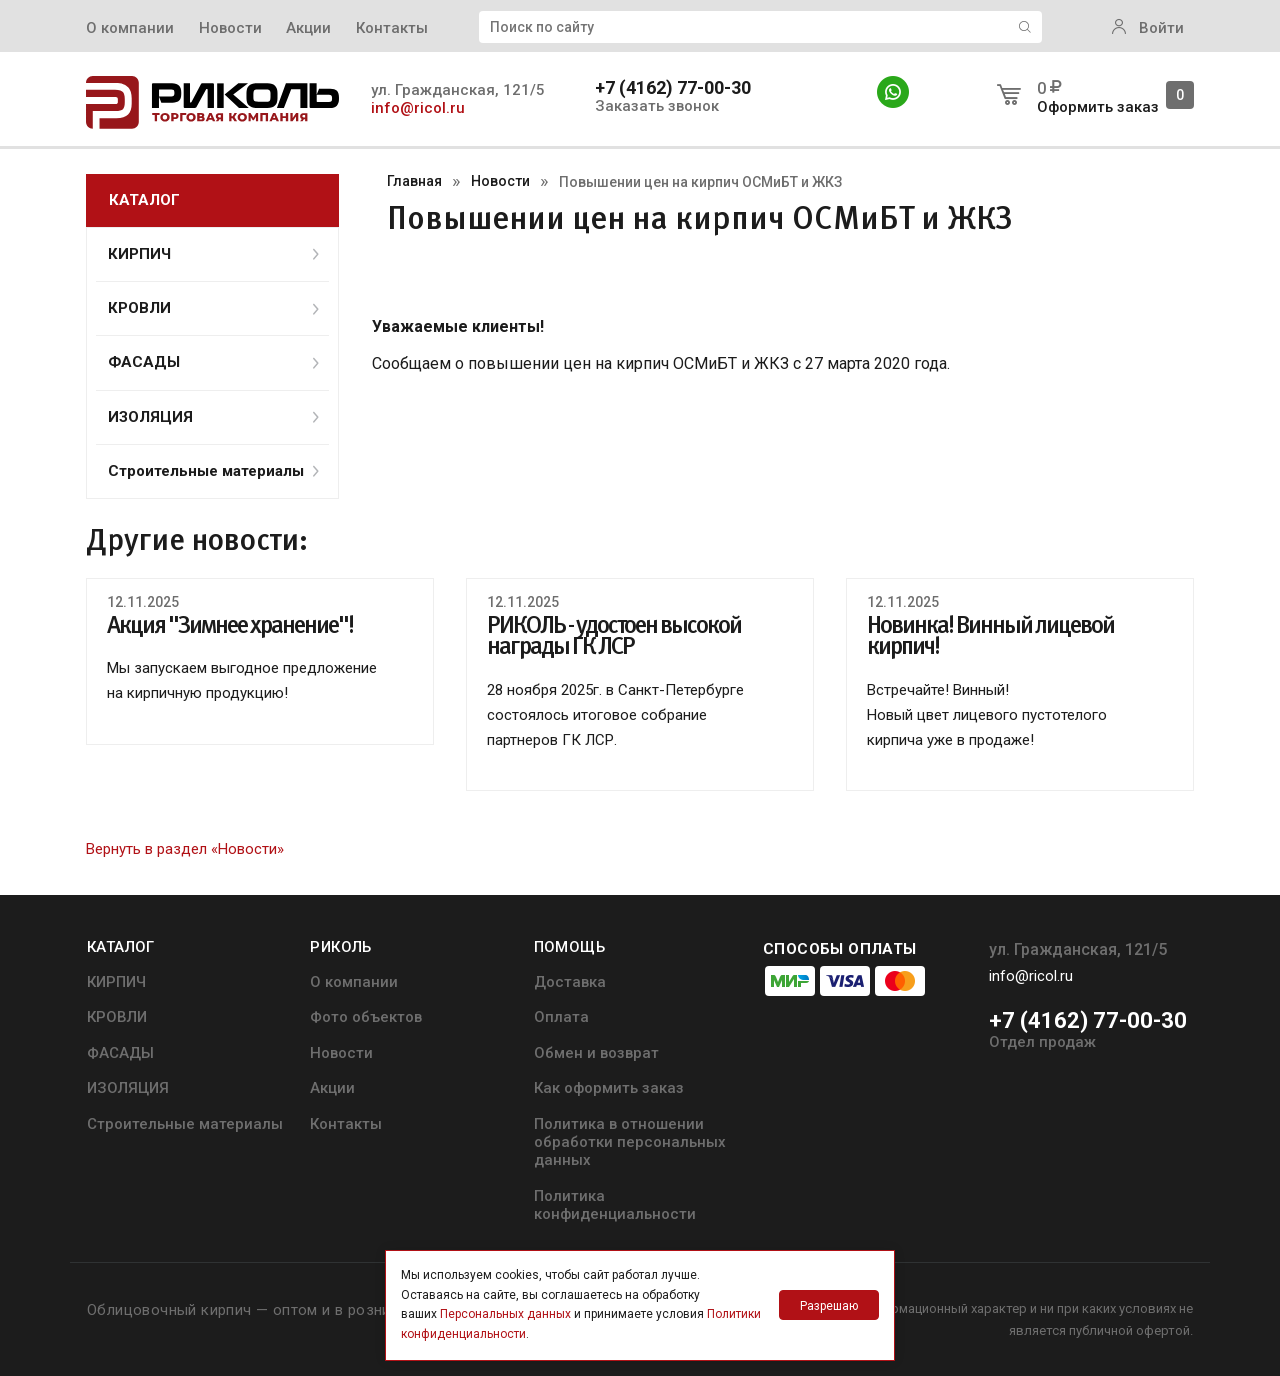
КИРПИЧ (213, 254)
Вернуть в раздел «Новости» (185, 849)
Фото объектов (366, 1017)
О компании (130, 28)
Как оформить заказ (609, 1088)
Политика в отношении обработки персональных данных (630, 1142)
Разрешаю (829, 1306)
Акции (308, 28)
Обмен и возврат (596, 1053)
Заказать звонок (657, 106)
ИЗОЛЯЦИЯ (213, 417)
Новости (230, 28)
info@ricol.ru (418, 108)
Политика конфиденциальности (615, 1205)
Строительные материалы (213, 471)
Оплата (561, 1017)
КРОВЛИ (213, 308)
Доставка (570, 982)
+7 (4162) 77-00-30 (673, 88)
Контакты (392, 28)
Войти (1148, 28)
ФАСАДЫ (213, 362)
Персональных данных (505, 1314)
